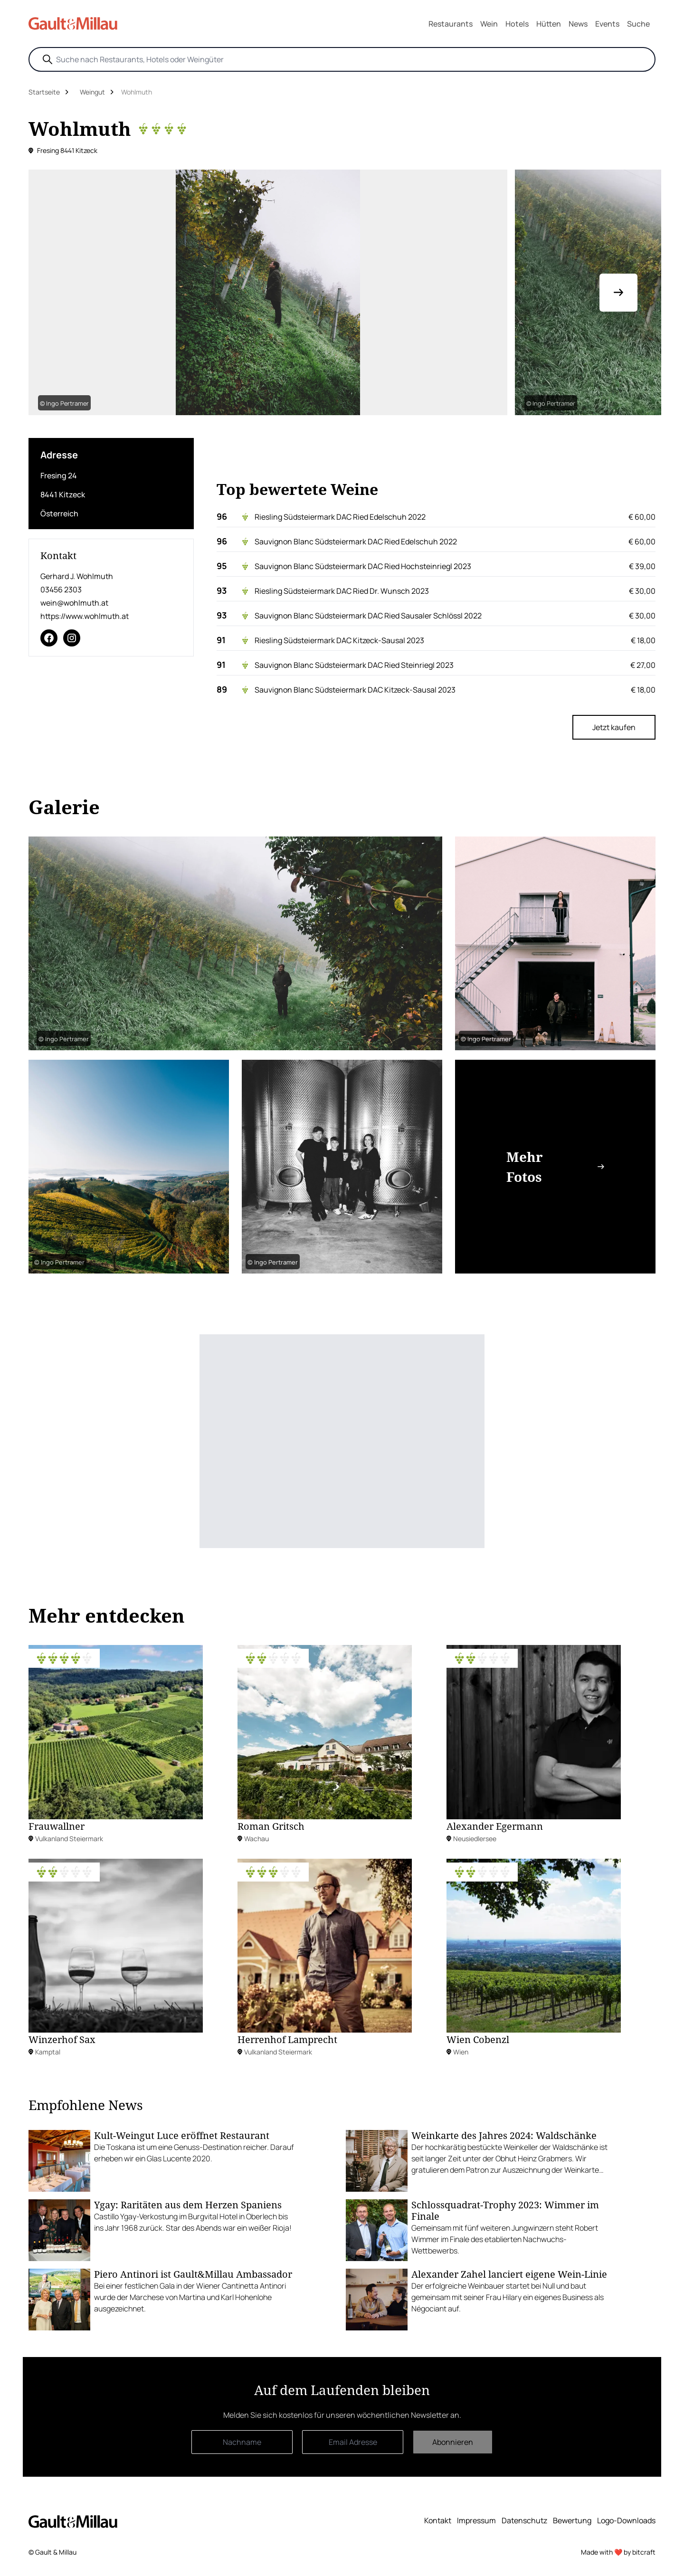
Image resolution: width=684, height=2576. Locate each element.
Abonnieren (452, 2442)
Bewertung (572, 2520)
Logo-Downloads (626, 2520)
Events (607, 24)
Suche (638, 24)
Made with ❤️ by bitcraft (618, 2552)
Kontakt (437, 2520)
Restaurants (450, 24)
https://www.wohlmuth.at (84, 616)
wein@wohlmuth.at (74, 603)
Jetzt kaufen (614, 727)
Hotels (517, 24)
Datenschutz (524, 2520)
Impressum (476, 2520)
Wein (489, 24)
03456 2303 (61, 589)
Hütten (548, 24)
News (578, 24)
